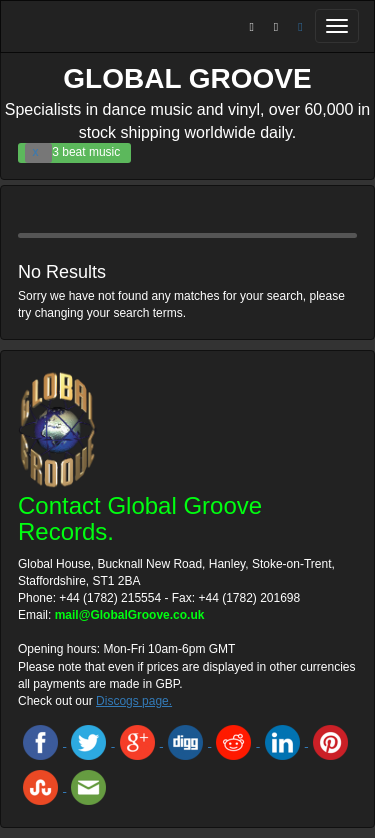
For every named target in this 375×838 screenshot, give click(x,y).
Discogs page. (134, 701)
